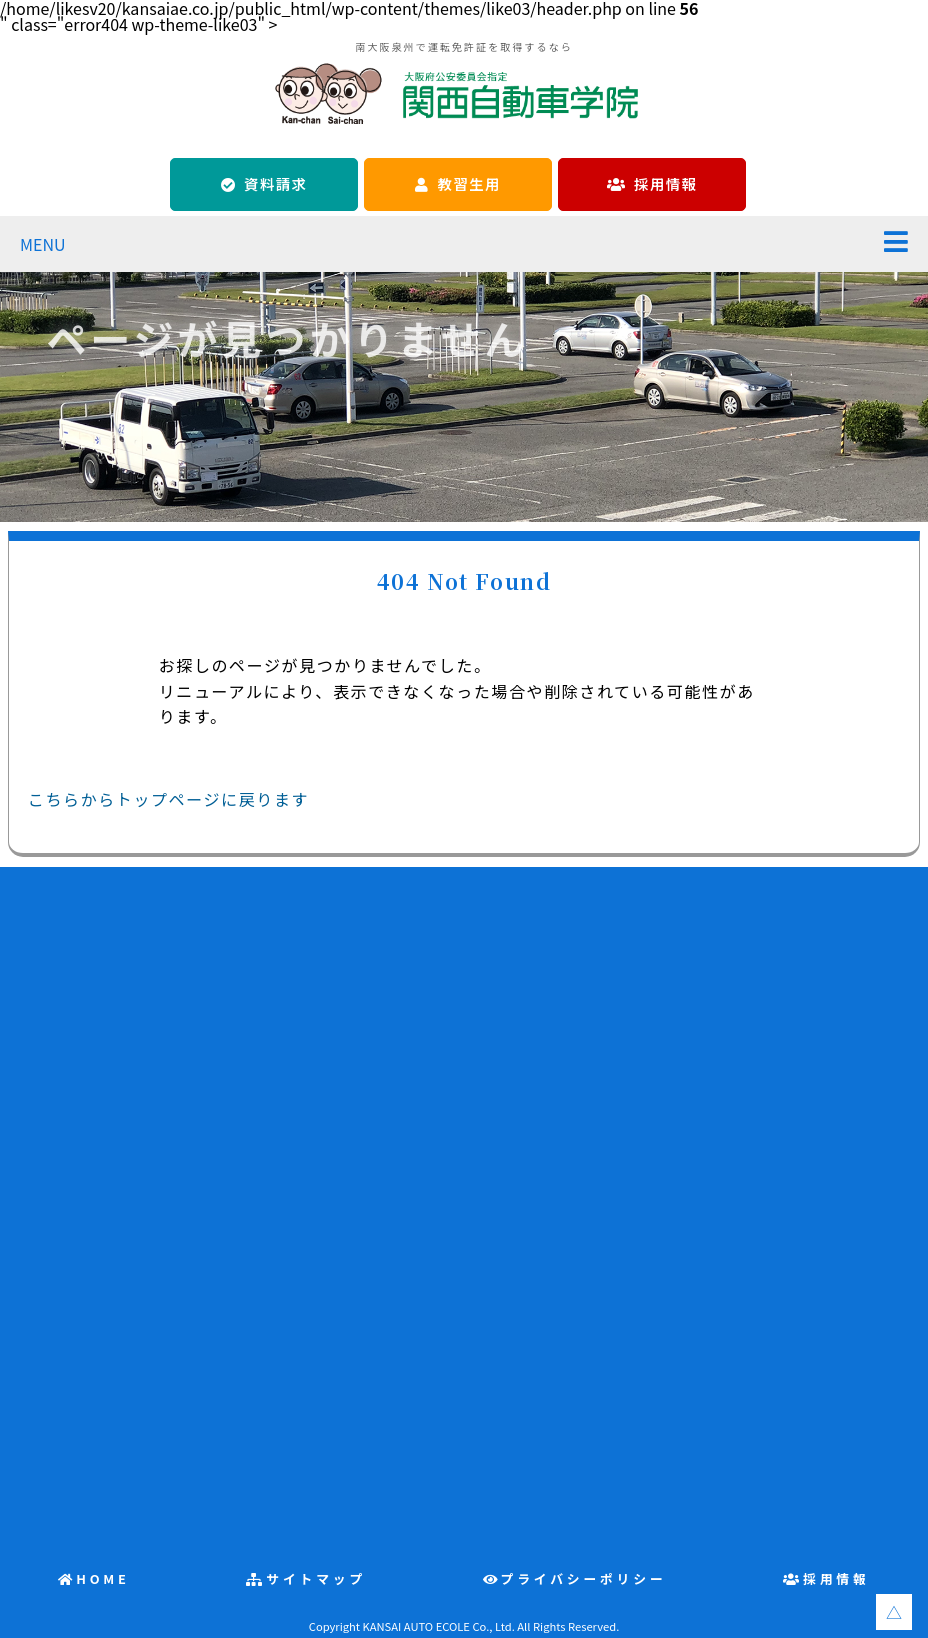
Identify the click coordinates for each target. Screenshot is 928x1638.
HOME (103, 1578)
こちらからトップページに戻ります (168, 799)
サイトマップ (316, 1578)
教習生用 (469, 183)
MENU (43, 244)
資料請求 (275, 183)
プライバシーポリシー (584, 1578)
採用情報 (665, 183)
